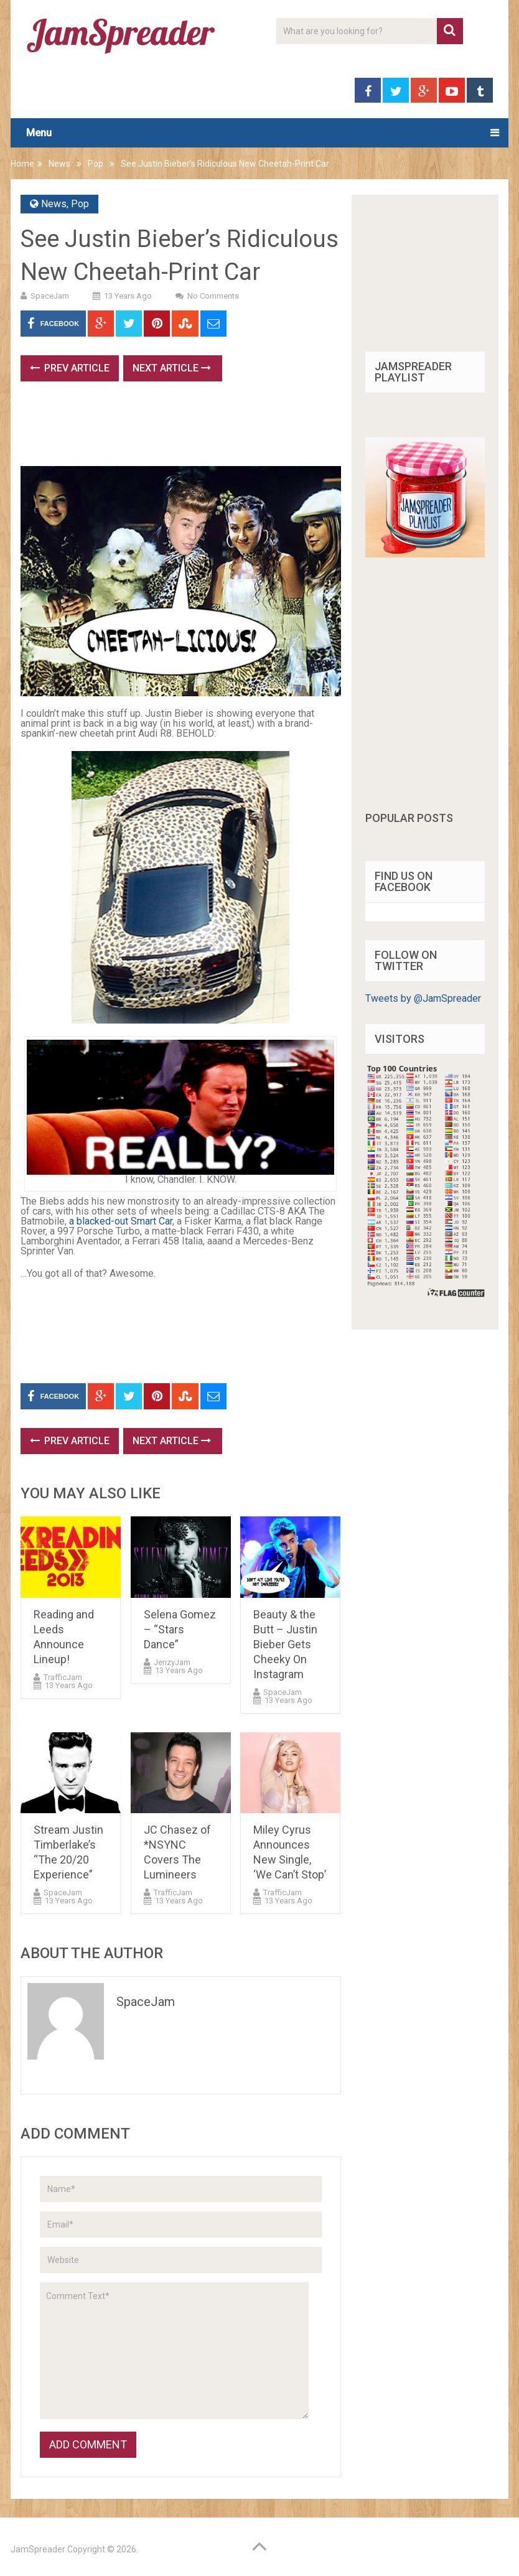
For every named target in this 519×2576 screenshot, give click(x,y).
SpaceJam (49, 296)
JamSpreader (38, 2549)
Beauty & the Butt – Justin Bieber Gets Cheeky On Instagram (285, 1644)
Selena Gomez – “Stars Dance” (180, 1629)
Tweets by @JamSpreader (423, 998)
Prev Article (70, 368)
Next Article (172, 368)
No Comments (213, 296)
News (59, 164)
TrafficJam (63, 1677)
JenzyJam (172, 1662)
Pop (95, 164)
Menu (39, 133)
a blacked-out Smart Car (120, 1221)
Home (22, 164)
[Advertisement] (247, 428)
